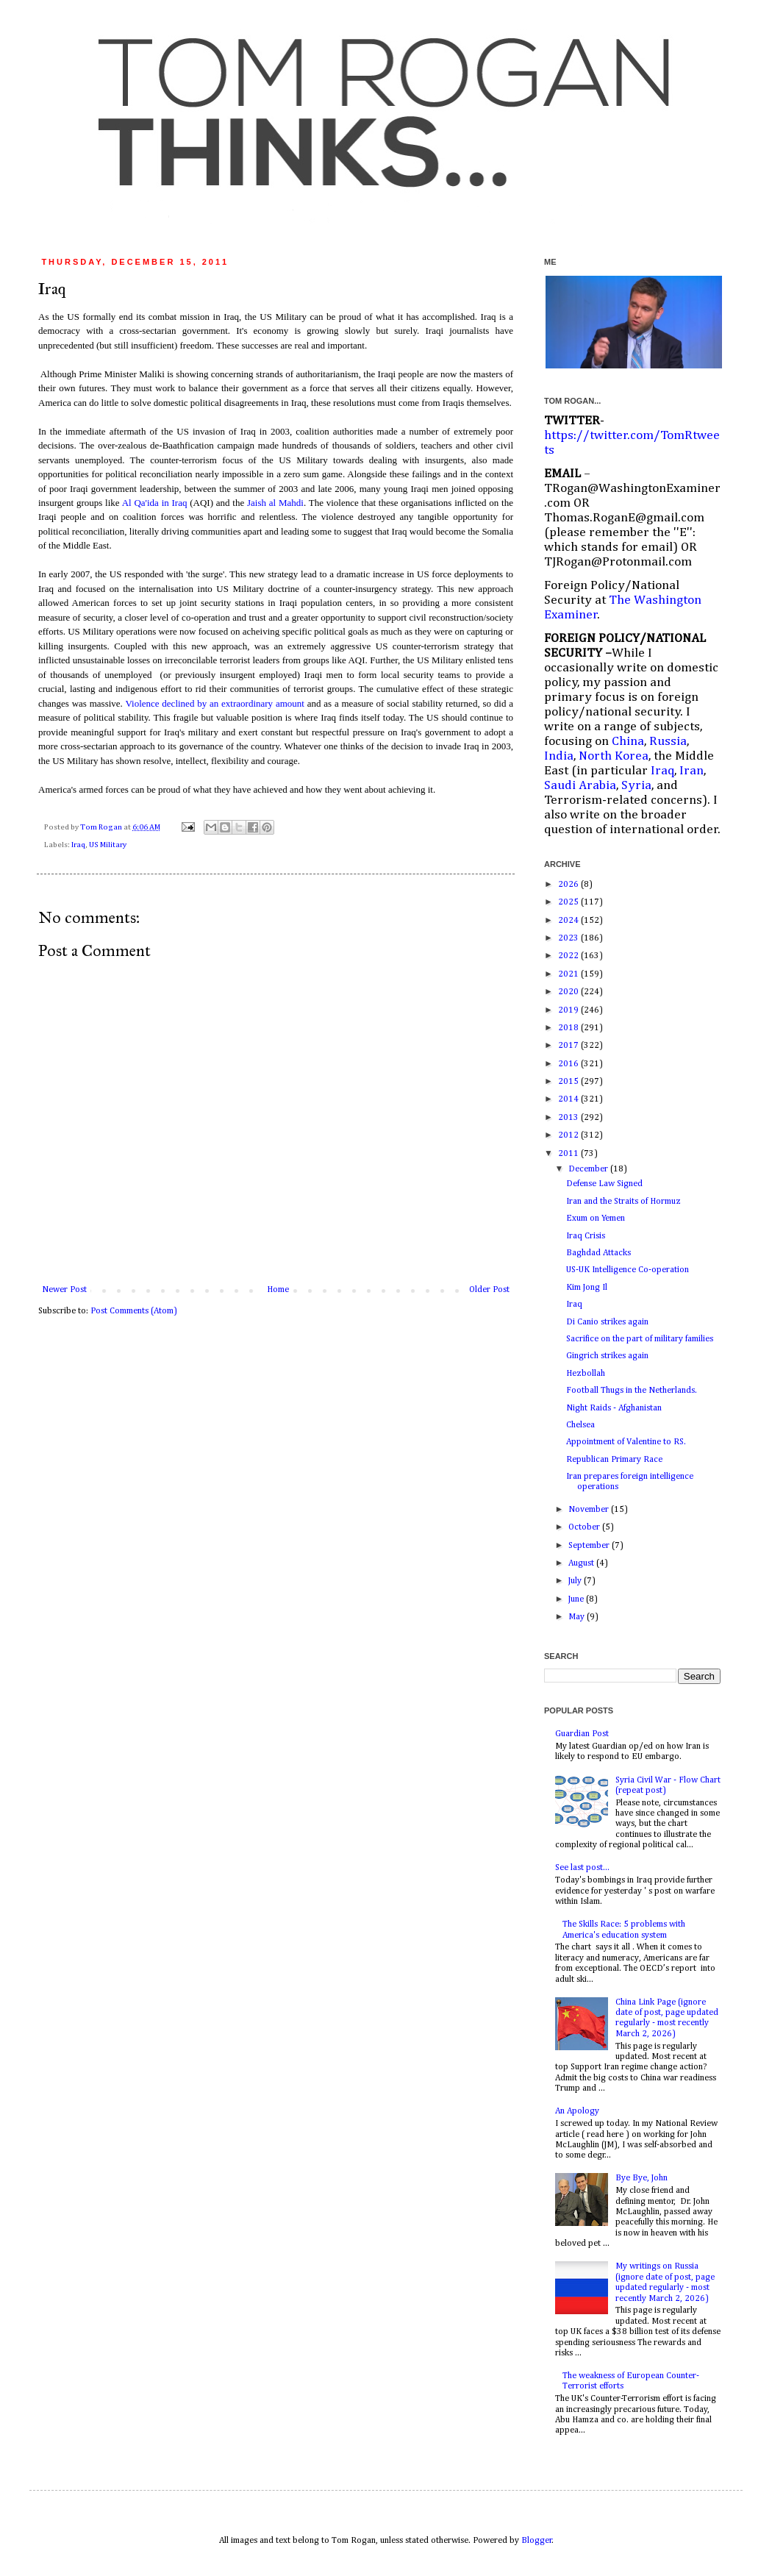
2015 (569, 1081)
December (589, 1169)
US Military (107, 845)
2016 (569, 1064)
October (585, 1527)
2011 (569, 1153)
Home (278, 1289)
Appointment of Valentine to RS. (626, 1442)
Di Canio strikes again (607, 1322)
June (577, 1599)
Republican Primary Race (614, 1459)
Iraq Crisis (585, 1236)
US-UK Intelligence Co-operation (627, 1270)
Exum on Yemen (595, 1218)
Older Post (489, 1289)
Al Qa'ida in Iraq (154, 502)
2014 (569, 1099)
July (576, 1581)
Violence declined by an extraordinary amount (214, 703)
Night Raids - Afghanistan (614, 1408)
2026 (569, 884)
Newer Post (64, 1289)
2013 (569, 1117)
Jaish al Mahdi (275, 502)
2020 (569, 992)
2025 (569, 902)
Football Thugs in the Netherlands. (631, 1390)
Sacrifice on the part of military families (639, 1339)
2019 (569, 1010)
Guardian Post (582, 1734)
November (589, 1509)
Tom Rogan (102, 827)
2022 (569, 956)
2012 (569, 1135)
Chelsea (580, 1425)
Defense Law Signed (604, 1184)
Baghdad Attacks (598, 1253)
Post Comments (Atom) (133, 1311)
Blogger (536, 2540)
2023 (569, 938)
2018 (569, 1028)
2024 (569, 920)
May (577, 1617)
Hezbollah (585, 1373)
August (582, 1563)
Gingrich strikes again (607, 1356)
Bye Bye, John (641, 2178)
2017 (569, 1045)
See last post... (582, 1867)
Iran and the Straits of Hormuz (623, 1201)
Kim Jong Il (586, 1287)
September (590, 1545)
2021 (569, 974)
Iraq (78, 845)
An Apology (577, 2111)
